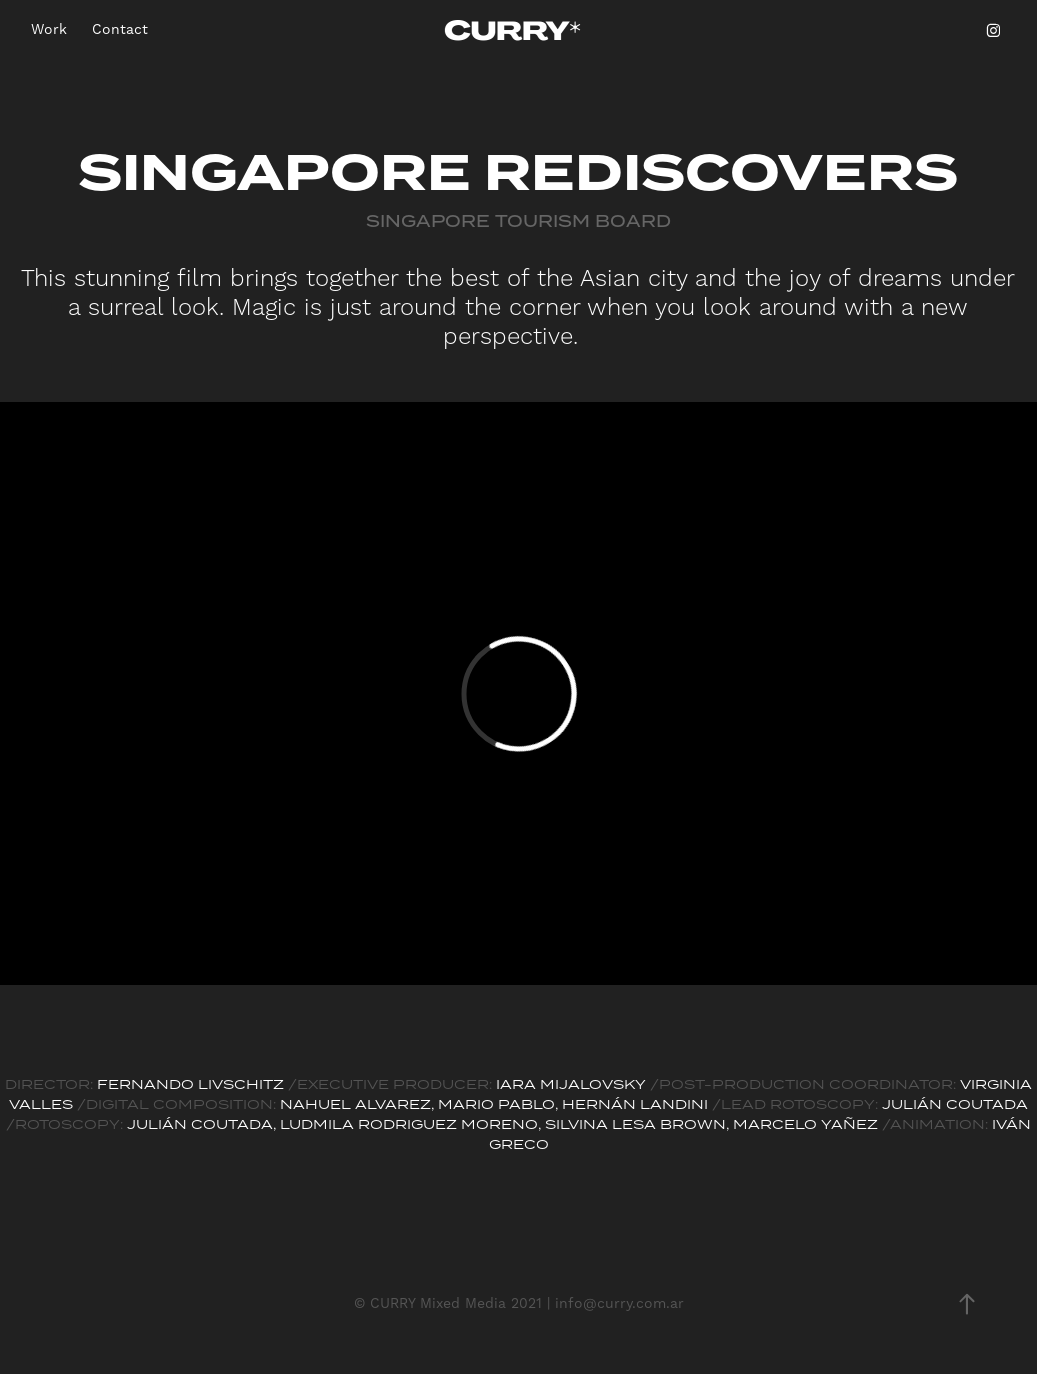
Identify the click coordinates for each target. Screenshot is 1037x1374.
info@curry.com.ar (619, 1304)
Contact (120, 30)
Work (49, 30)
